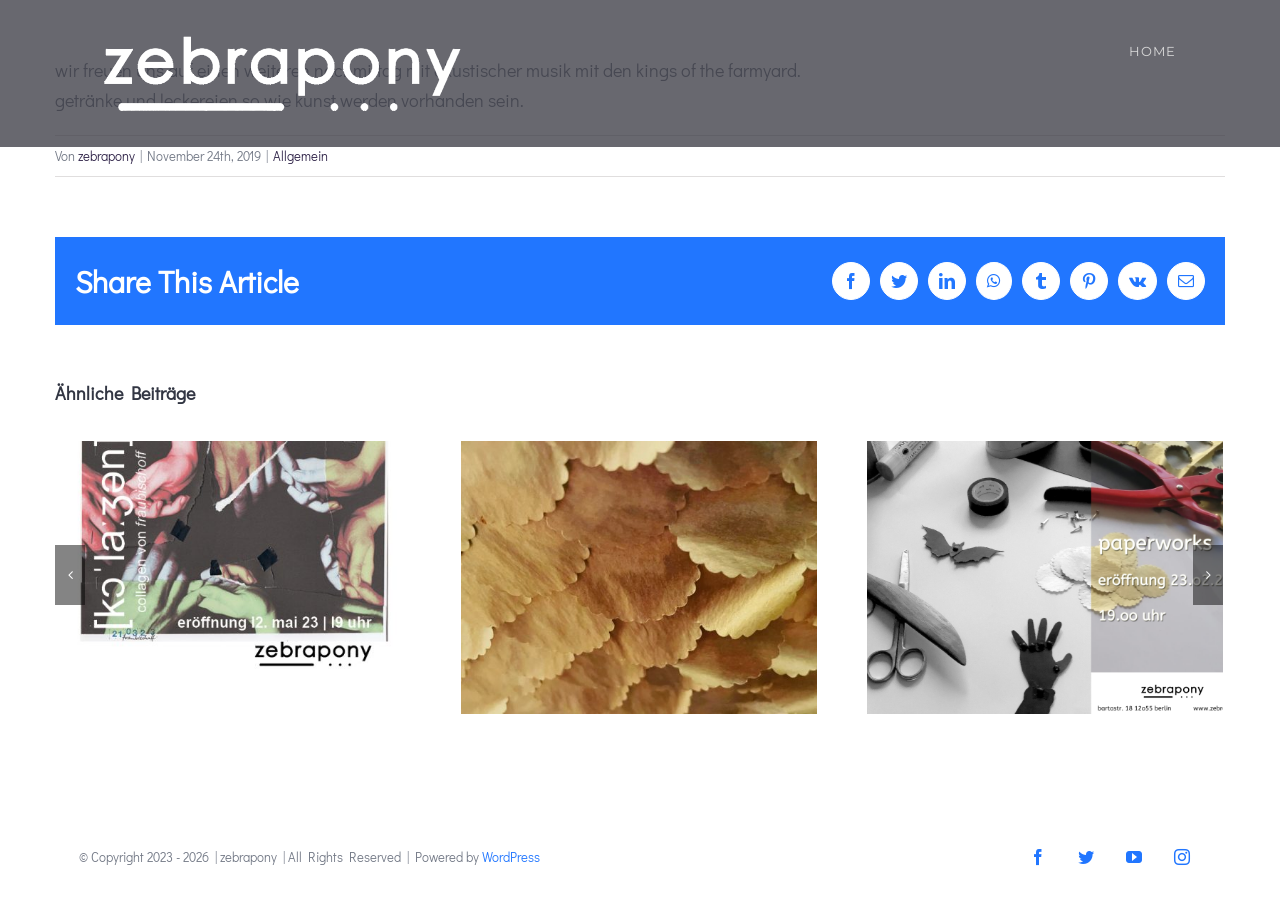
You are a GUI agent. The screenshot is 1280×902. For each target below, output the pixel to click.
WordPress (511, 856)
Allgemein (300, 155)
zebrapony (106, 155)
